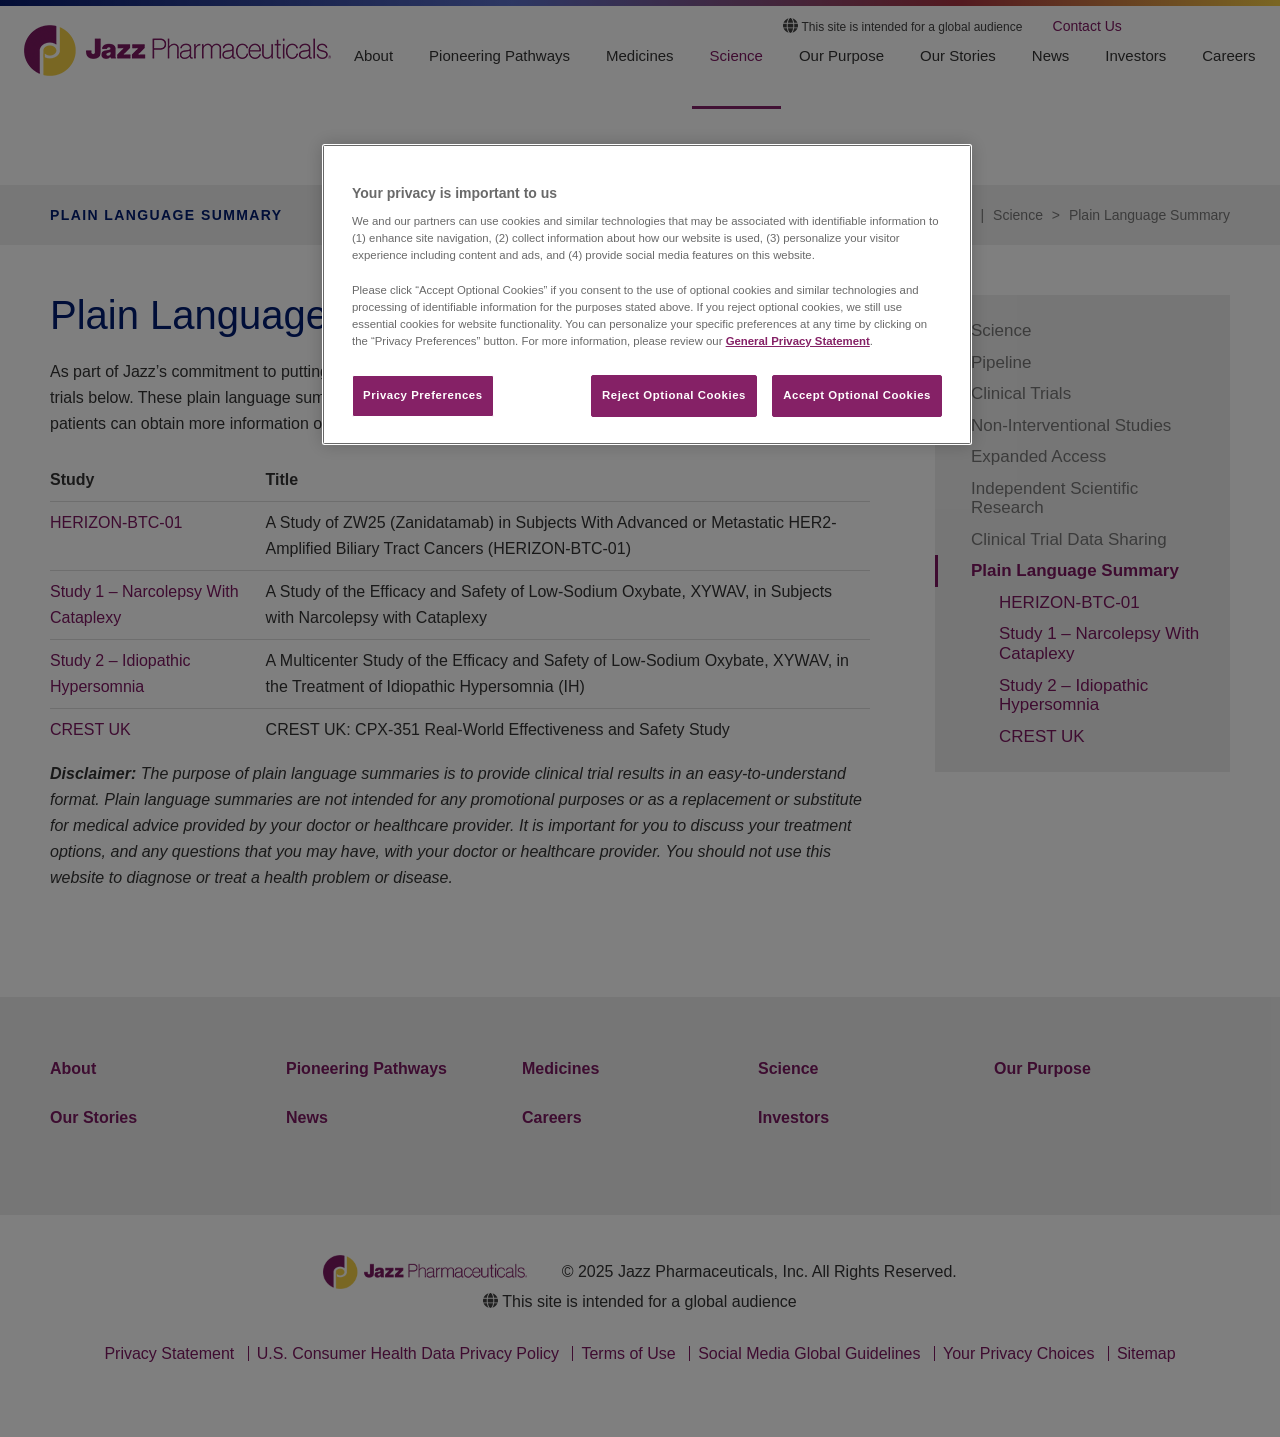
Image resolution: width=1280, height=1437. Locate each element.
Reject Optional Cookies (674, 395)
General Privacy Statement (798, 341)
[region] (647, 294)
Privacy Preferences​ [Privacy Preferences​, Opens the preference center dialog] (423, 395)
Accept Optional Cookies (857, 395)
